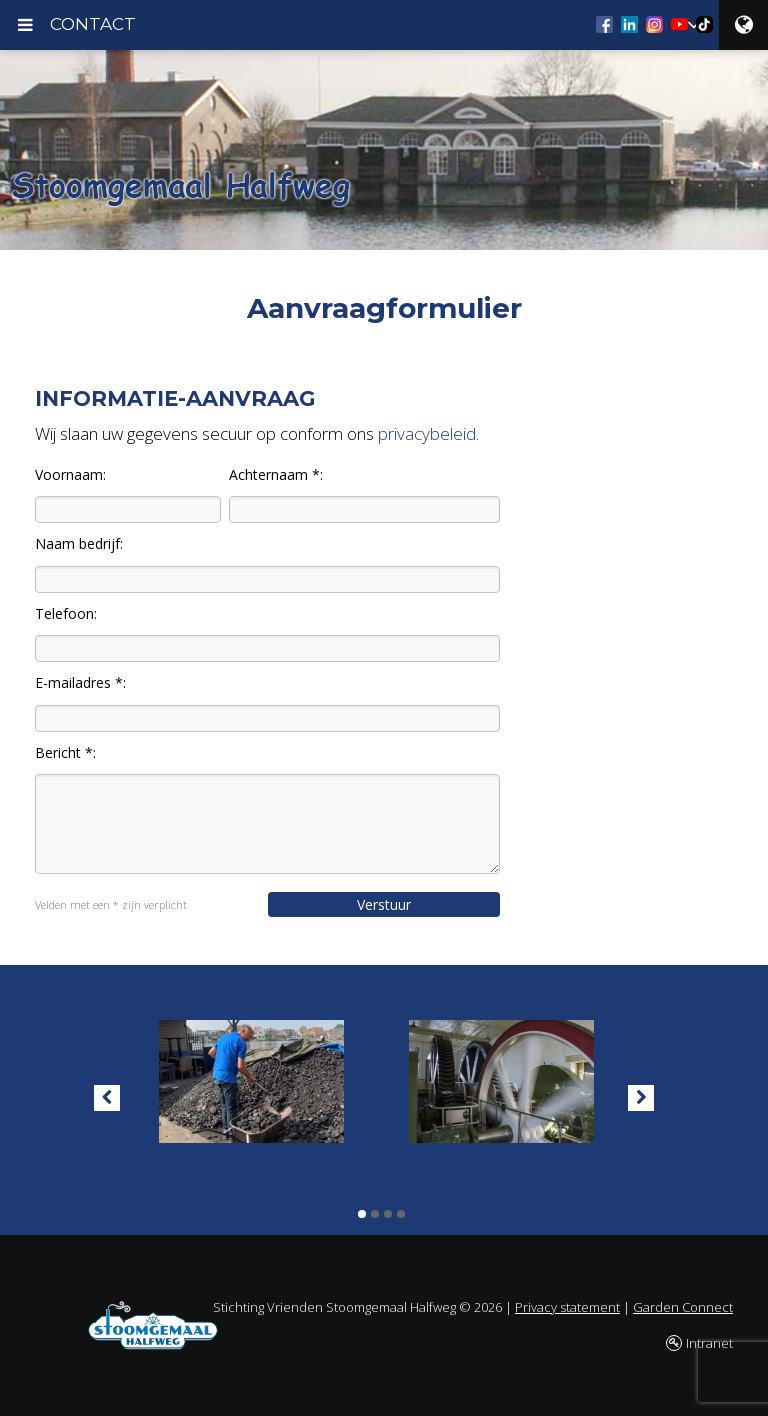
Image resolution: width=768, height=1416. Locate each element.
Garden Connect (683, 1307)
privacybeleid (427, 433)
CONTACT (93, 24)
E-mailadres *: (80, 682)
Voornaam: (70, 474)
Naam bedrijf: (79, 543)
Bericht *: (65, 752)
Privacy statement (567, 1307)
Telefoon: (66, 613)
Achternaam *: (276, 474)
